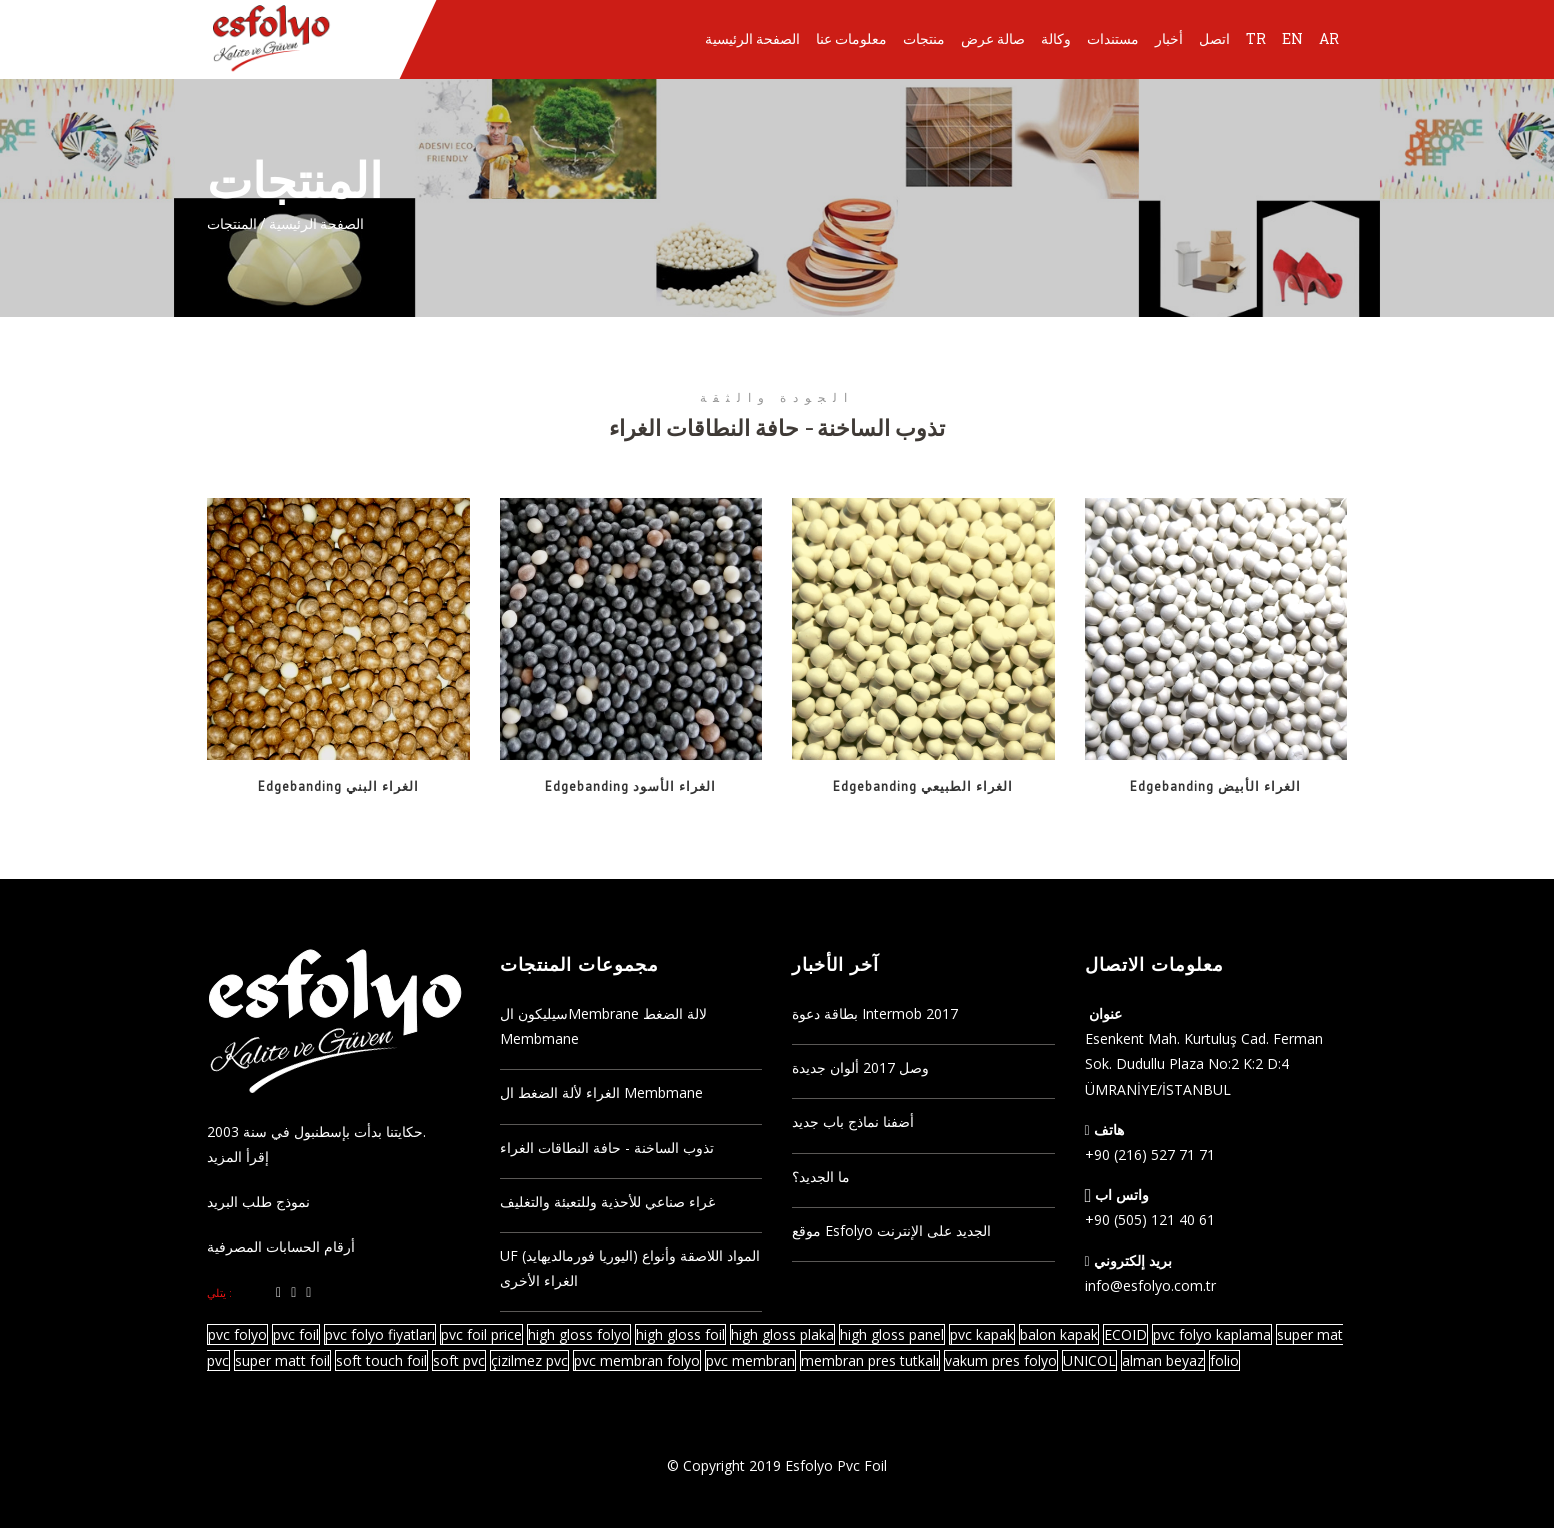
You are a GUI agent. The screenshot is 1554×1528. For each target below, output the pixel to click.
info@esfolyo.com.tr (1150, 1285)
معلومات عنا (851, 38)
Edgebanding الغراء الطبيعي (923, 786)
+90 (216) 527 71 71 (1150, 1154)
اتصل (1214, 38)
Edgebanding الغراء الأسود (630, 786)
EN (1292, 38)
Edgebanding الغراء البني (338, 786)
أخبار (1169, 38)
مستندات (1113, 38)
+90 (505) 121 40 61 (1150, 1219)
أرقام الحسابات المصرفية (281, 1246)
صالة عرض (993, 38)
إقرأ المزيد (238, 1156)
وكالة (1056, 38)
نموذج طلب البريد (258, 1201)
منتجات (924, 38)
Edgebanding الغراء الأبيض (1215, 786)
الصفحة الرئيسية (752, 38)
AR (1329, 38)
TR (1256, 38)
